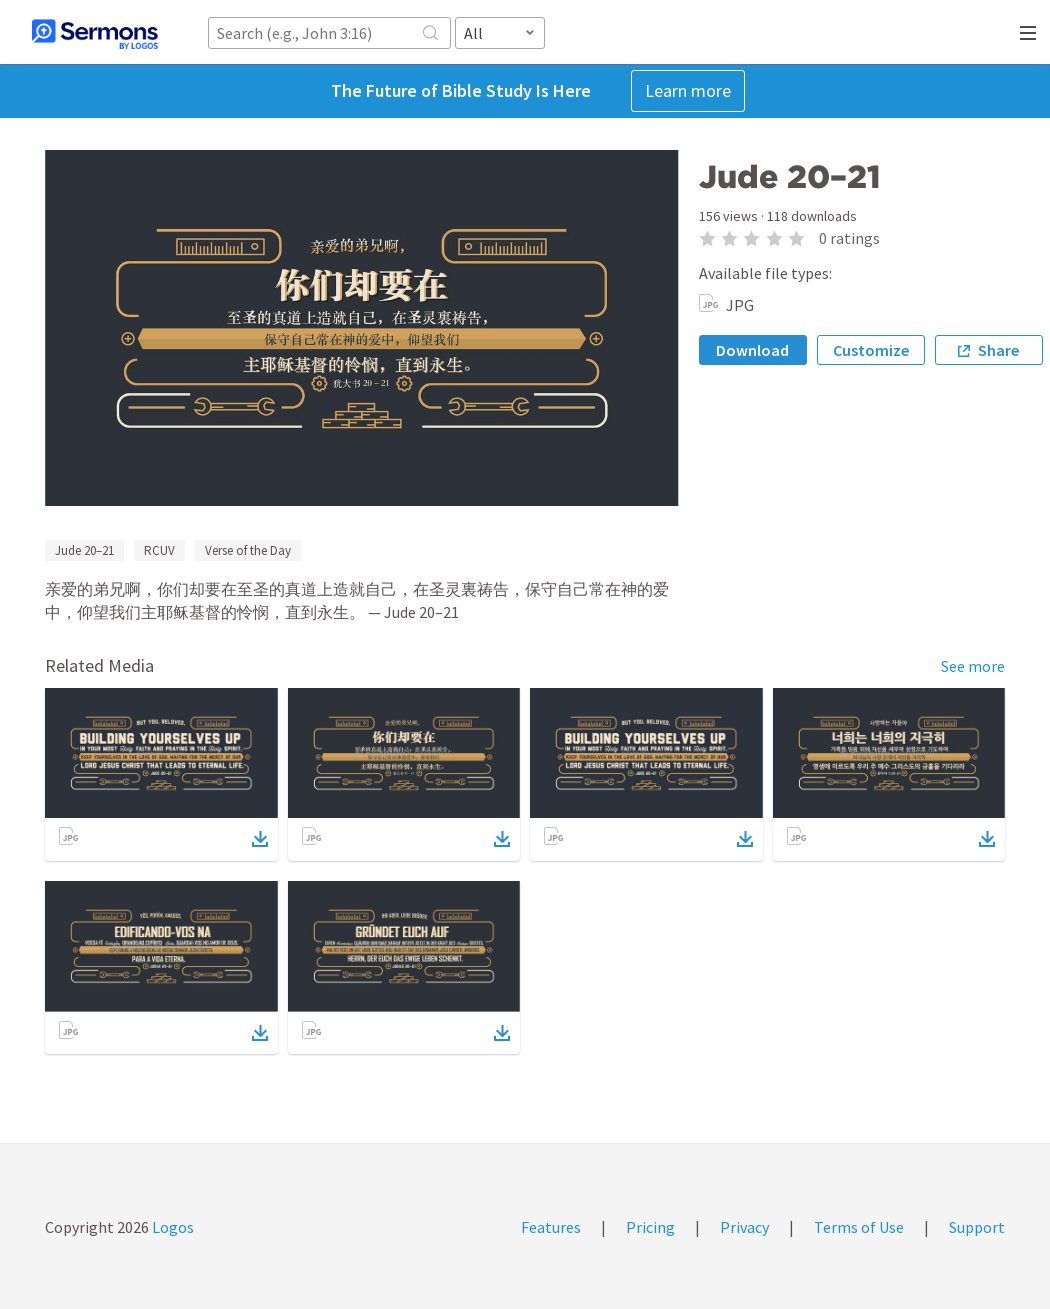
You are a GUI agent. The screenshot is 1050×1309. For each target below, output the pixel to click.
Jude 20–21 (84, 550)
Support (977, 1227)
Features (551, 1227)
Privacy (744, 1227)
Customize (871, 350)
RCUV (159, 550)
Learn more (688, 90)
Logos (171, 1227)
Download (752, 350)
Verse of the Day (248, 550)
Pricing (650, 1227)
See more (973, 666)
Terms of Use (859, 1227)
